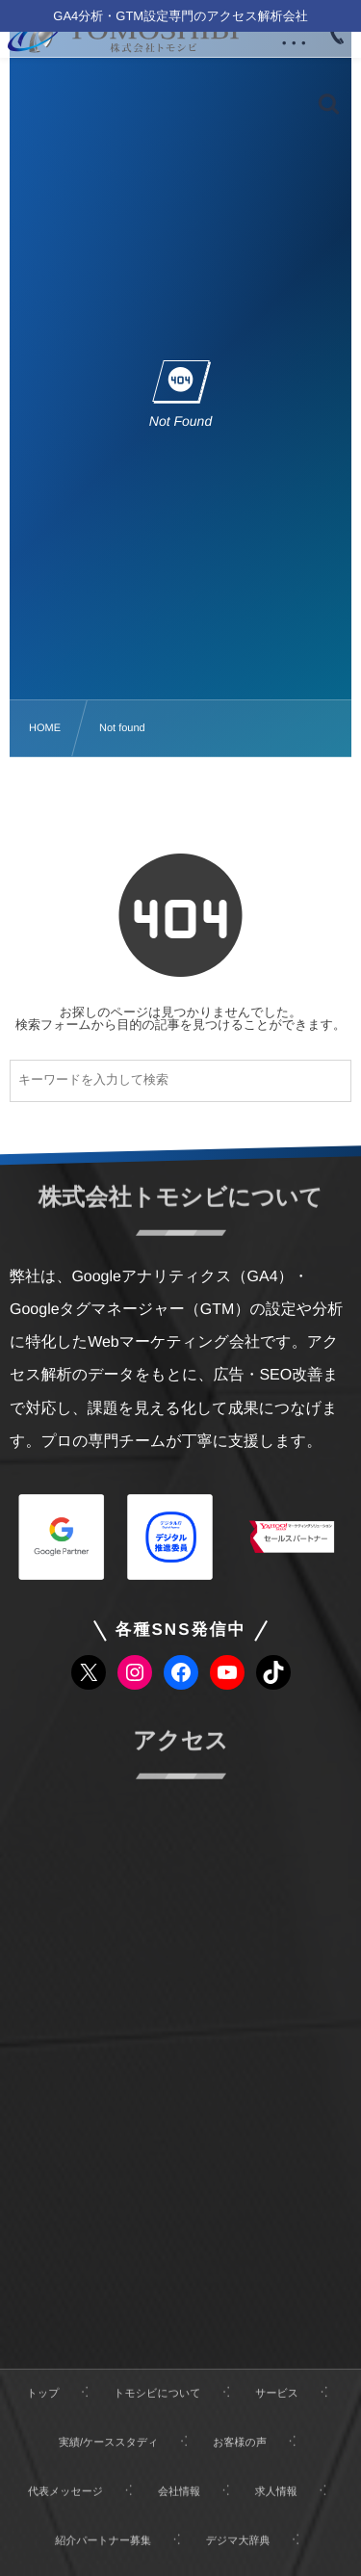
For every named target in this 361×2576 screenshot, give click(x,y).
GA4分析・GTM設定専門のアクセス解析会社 (180, 16)
